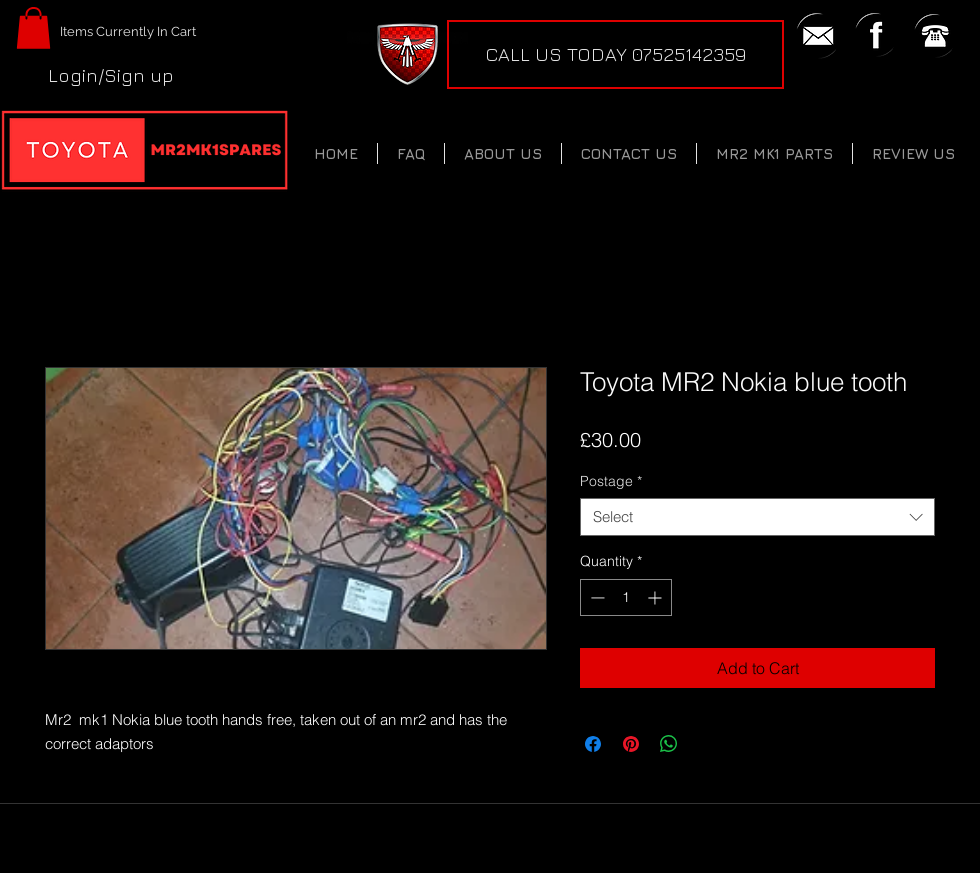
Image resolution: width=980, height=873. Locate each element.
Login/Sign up (111, 75)
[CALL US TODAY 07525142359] (615, 54)
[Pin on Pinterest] (631, 744)
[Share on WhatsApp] (669, 744)
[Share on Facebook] (593, 744)
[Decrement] (595, 597)
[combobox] (757, 517)
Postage (611, 481)
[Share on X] (707, 744)
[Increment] (656, 597)
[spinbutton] (626, 597)
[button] (33, 28)
